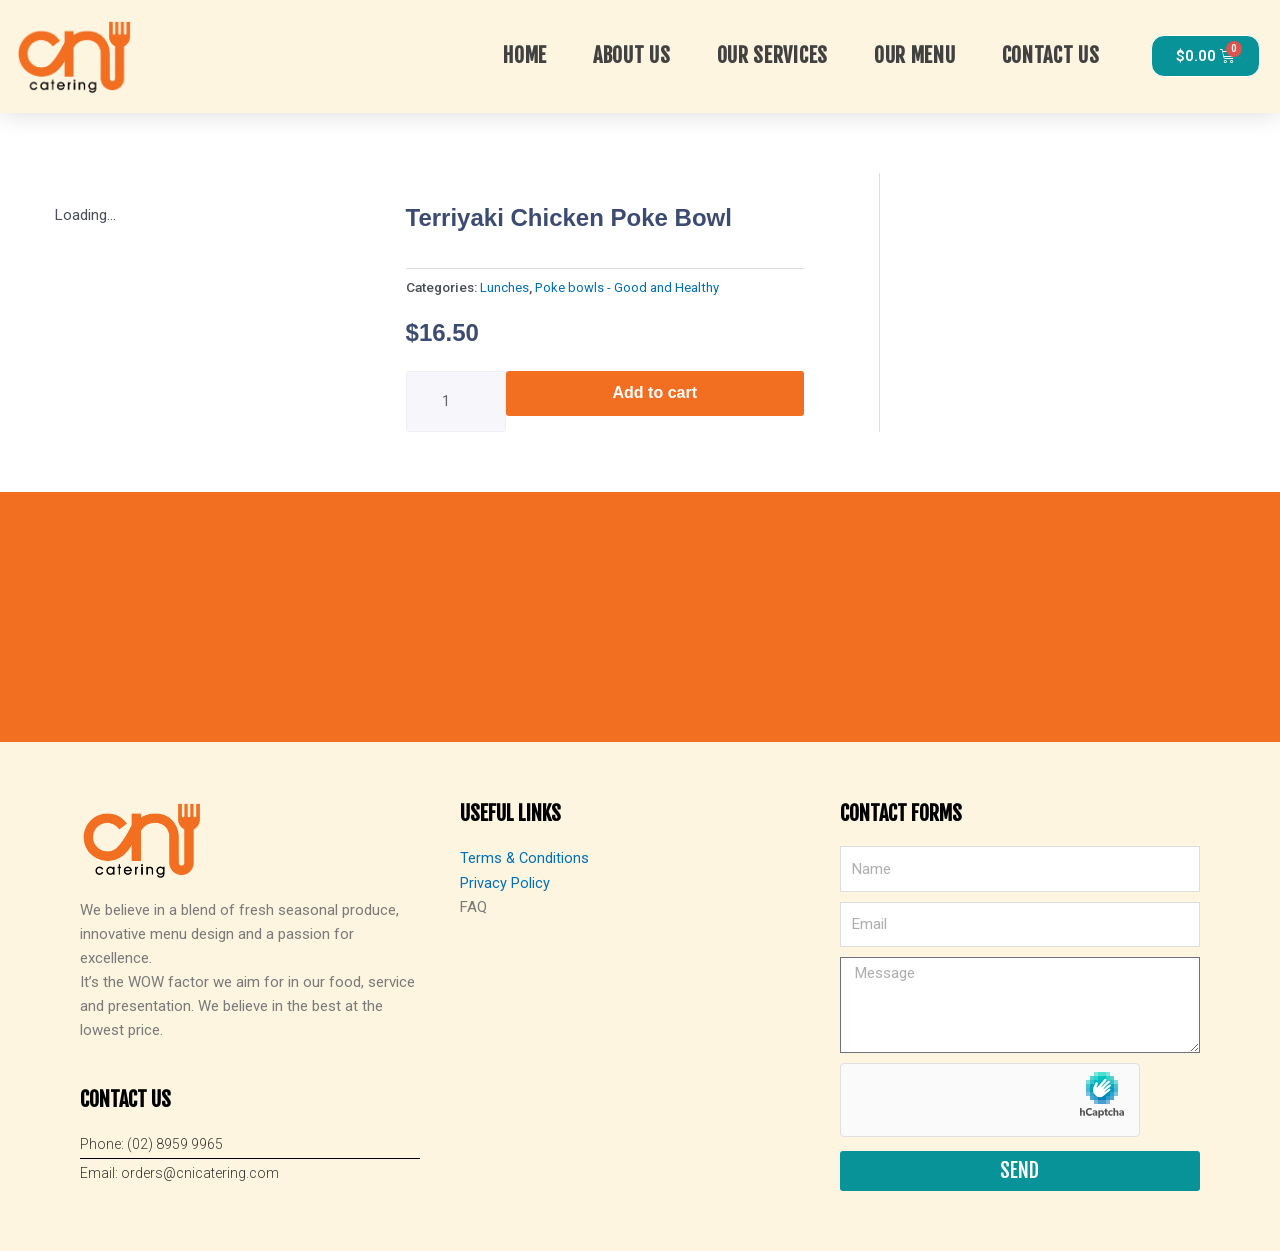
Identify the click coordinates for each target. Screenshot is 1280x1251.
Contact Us (1051, 55)
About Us (632, 55)
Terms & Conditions (525, 858)
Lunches (504, 287)
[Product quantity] (456, 401)
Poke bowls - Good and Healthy (627, 287)
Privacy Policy (505, 882)
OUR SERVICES (772, 55)
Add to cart (655, 392)
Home (525, 55)
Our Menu (915, 55)
